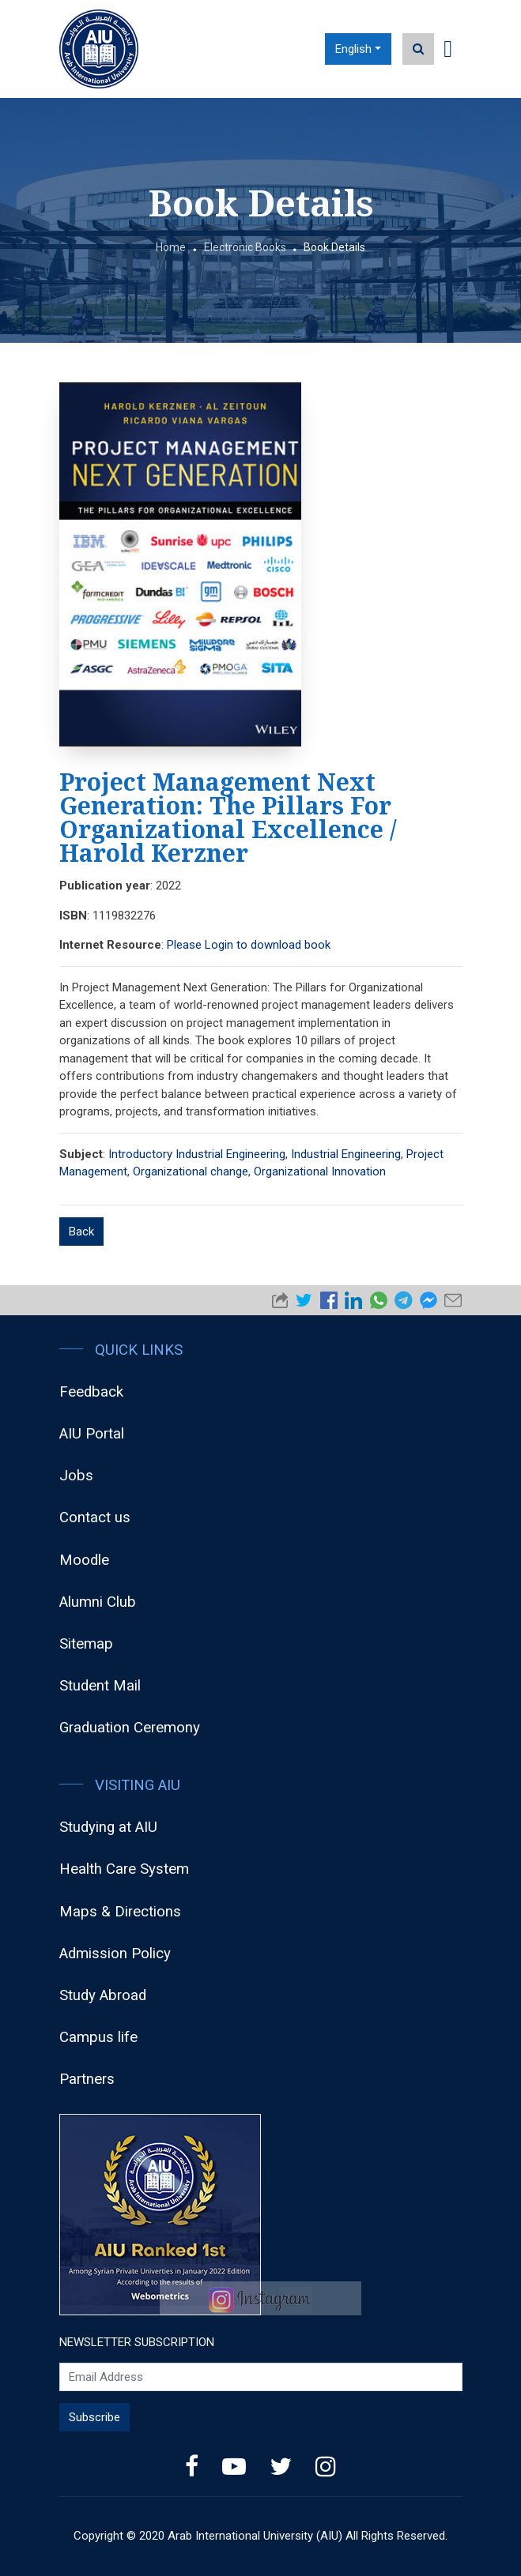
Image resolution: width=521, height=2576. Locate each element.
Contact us (94, 1517)
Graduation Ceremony (129, 1727)
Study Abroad (102, 1995)
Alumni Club (97, 1602)
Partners (87, 2079)
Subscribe (94, 2417)
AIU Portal (91, 1433)
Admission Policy (115, 1953)
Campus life (98, 2037)
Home (171, 247)
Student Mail (100, 1685)
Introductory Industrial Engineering (196, 1154)
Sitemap (86, 1644)
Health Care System (124, 1869)
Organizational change (190, 1171)
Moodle (84, 1560)
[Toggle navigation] (448, 49)
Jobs (76, 1475)
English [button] (353, 49)
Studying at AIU (108, 1827)
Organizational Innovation (320, 1171)
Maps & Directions (120, 1911)
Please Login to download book (248, 945)
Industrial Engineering (346, 1154)
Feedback (91, 1392)
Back (81, 1231)
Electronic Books (245, 247)
